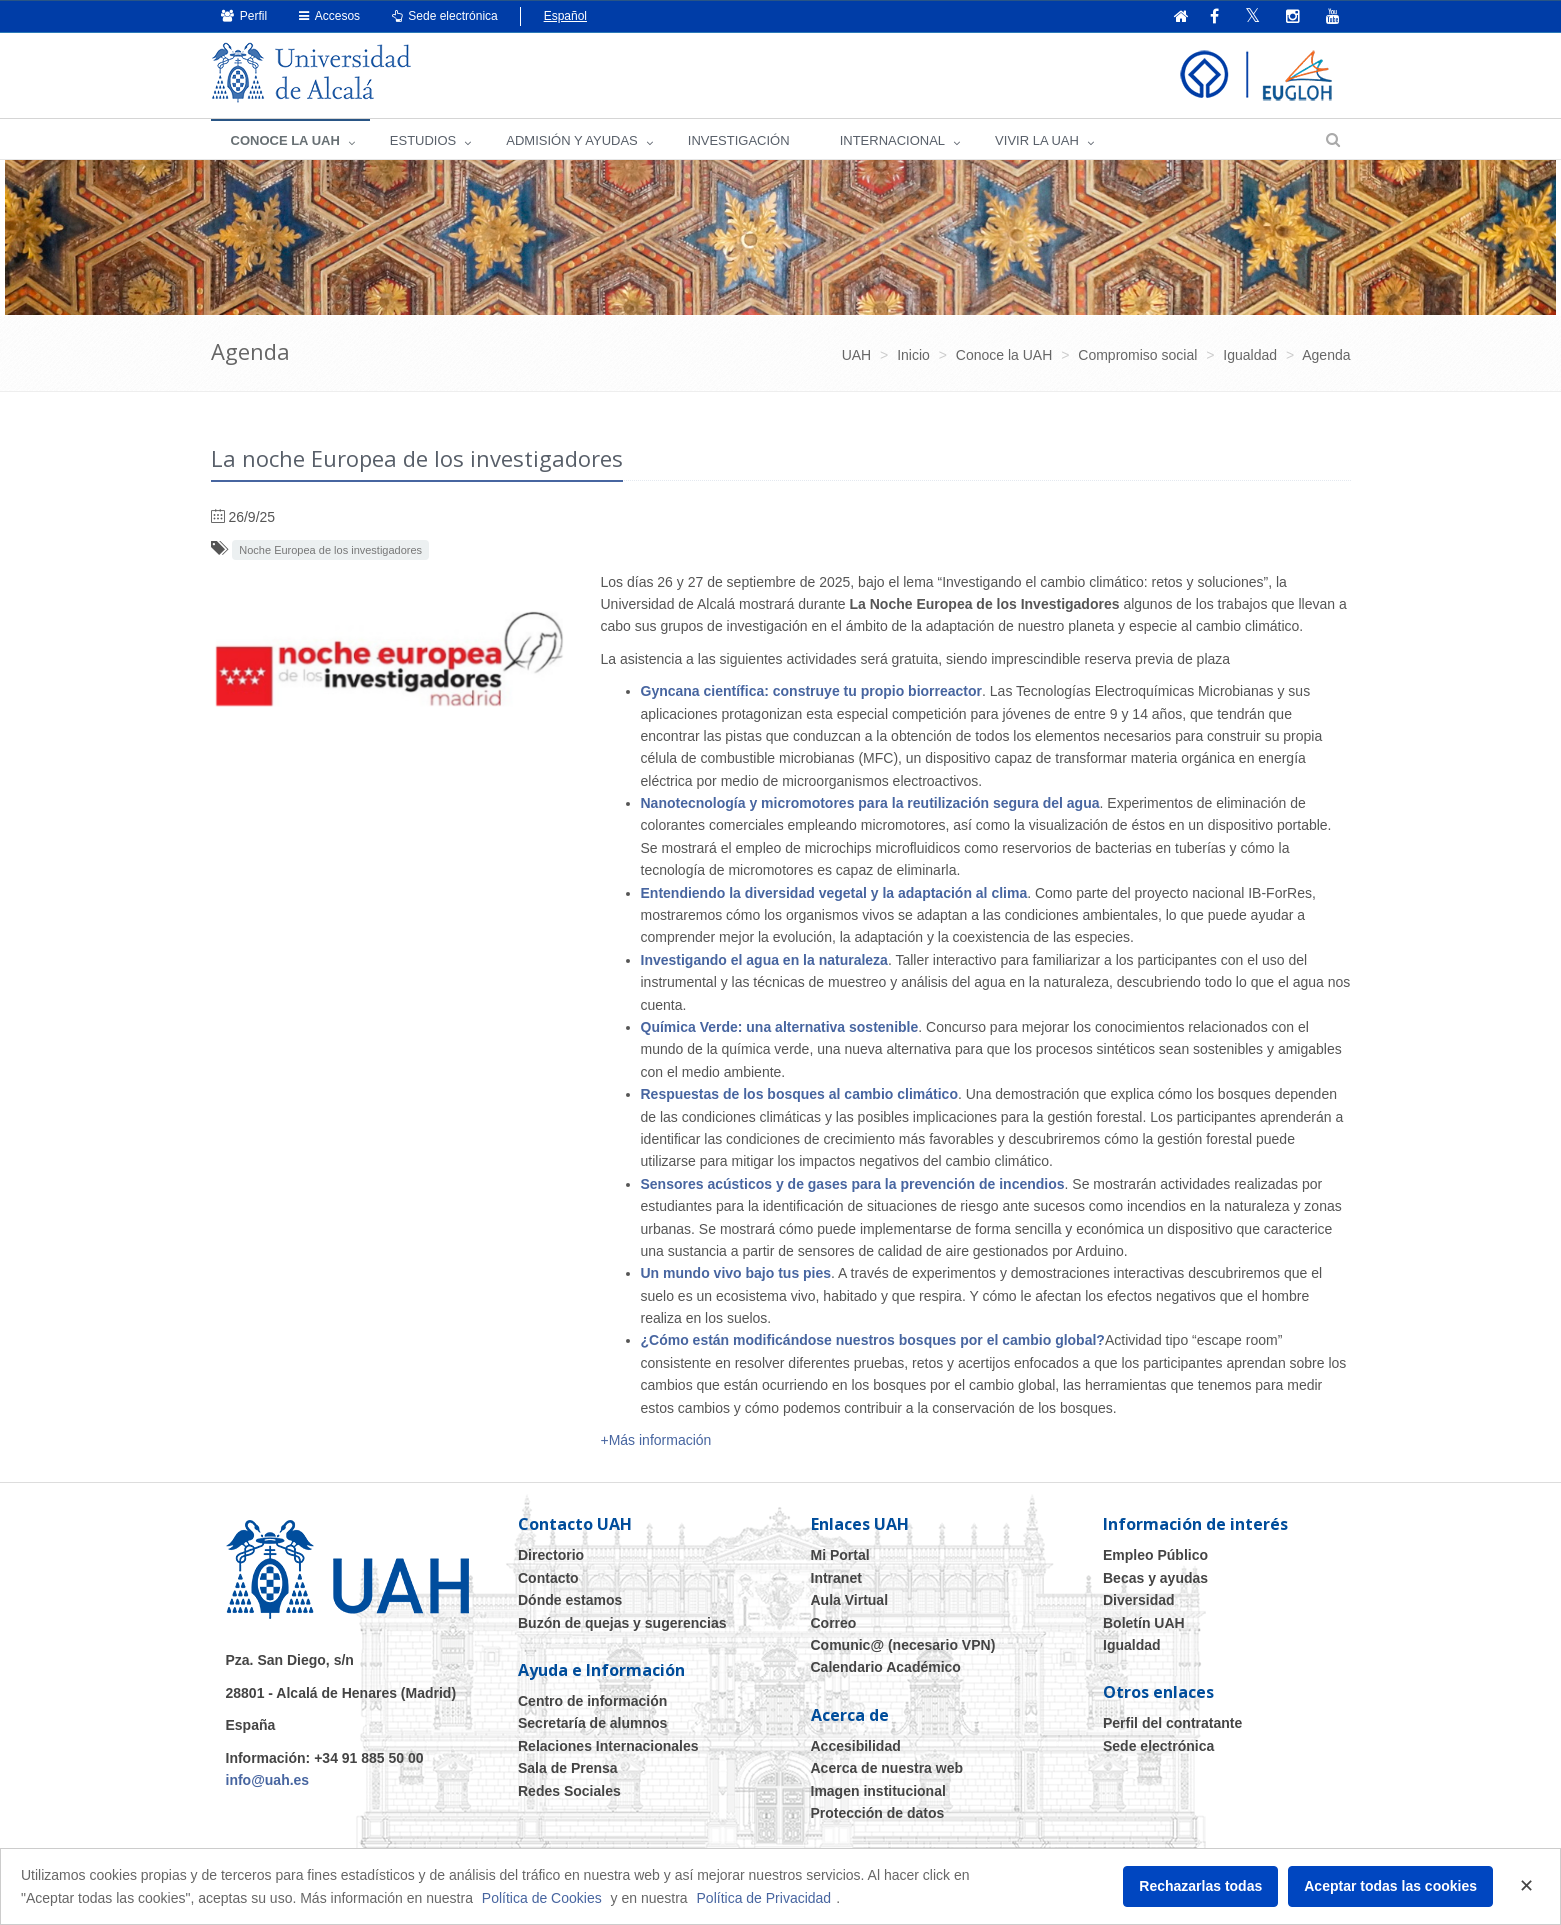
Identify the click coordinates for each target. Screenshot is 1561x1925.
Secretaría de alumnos (592, 1723)
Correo (834, 1623)
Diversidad (1139, 1600)
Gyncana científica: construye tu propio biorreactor (812, 691)
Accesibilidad (856, 1746)
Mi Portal (840, 1555)
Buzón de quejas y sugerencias (622, 1623)
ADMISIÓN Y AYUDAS (572, 140)
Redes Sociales (569, 1791)
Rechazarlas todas (1200, 1886)
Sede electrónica (445, 16)
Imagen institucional (878, 1791)
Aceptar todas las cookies (1390, 1886)
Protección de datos (878, 1813)
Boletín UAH (1144, 1623)
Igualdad (1132, 1645)
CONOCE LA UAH (285, 140)
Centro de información (592, 1701)
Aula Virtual (850, 1600)
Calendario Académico (886, 1667)
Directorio (551, 1555)
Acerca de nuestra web (887, 1768)
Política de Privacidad (764, 1898)
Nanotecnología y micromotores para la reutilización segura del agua (870, 803)
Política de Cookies (542, 1898)
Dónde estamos (570, 1600)
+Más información (656, 1440)
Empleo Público (1155, 1555)
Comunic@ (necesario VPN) (903, 1645)
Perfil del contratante (1172, 1723)
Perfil (244, 16)
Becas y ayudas (1155, 1578)
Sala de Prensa (568, 1768)
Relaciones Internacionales (608, 1746)
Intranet (836, 1578)
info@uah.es (268, 1780)
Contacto (548, 1578)
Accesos (329, 16)
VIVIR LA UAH (1037, 140)
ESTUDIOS (423, 140)
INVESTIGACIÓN (739, 140)
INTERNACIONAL (892, 140)
